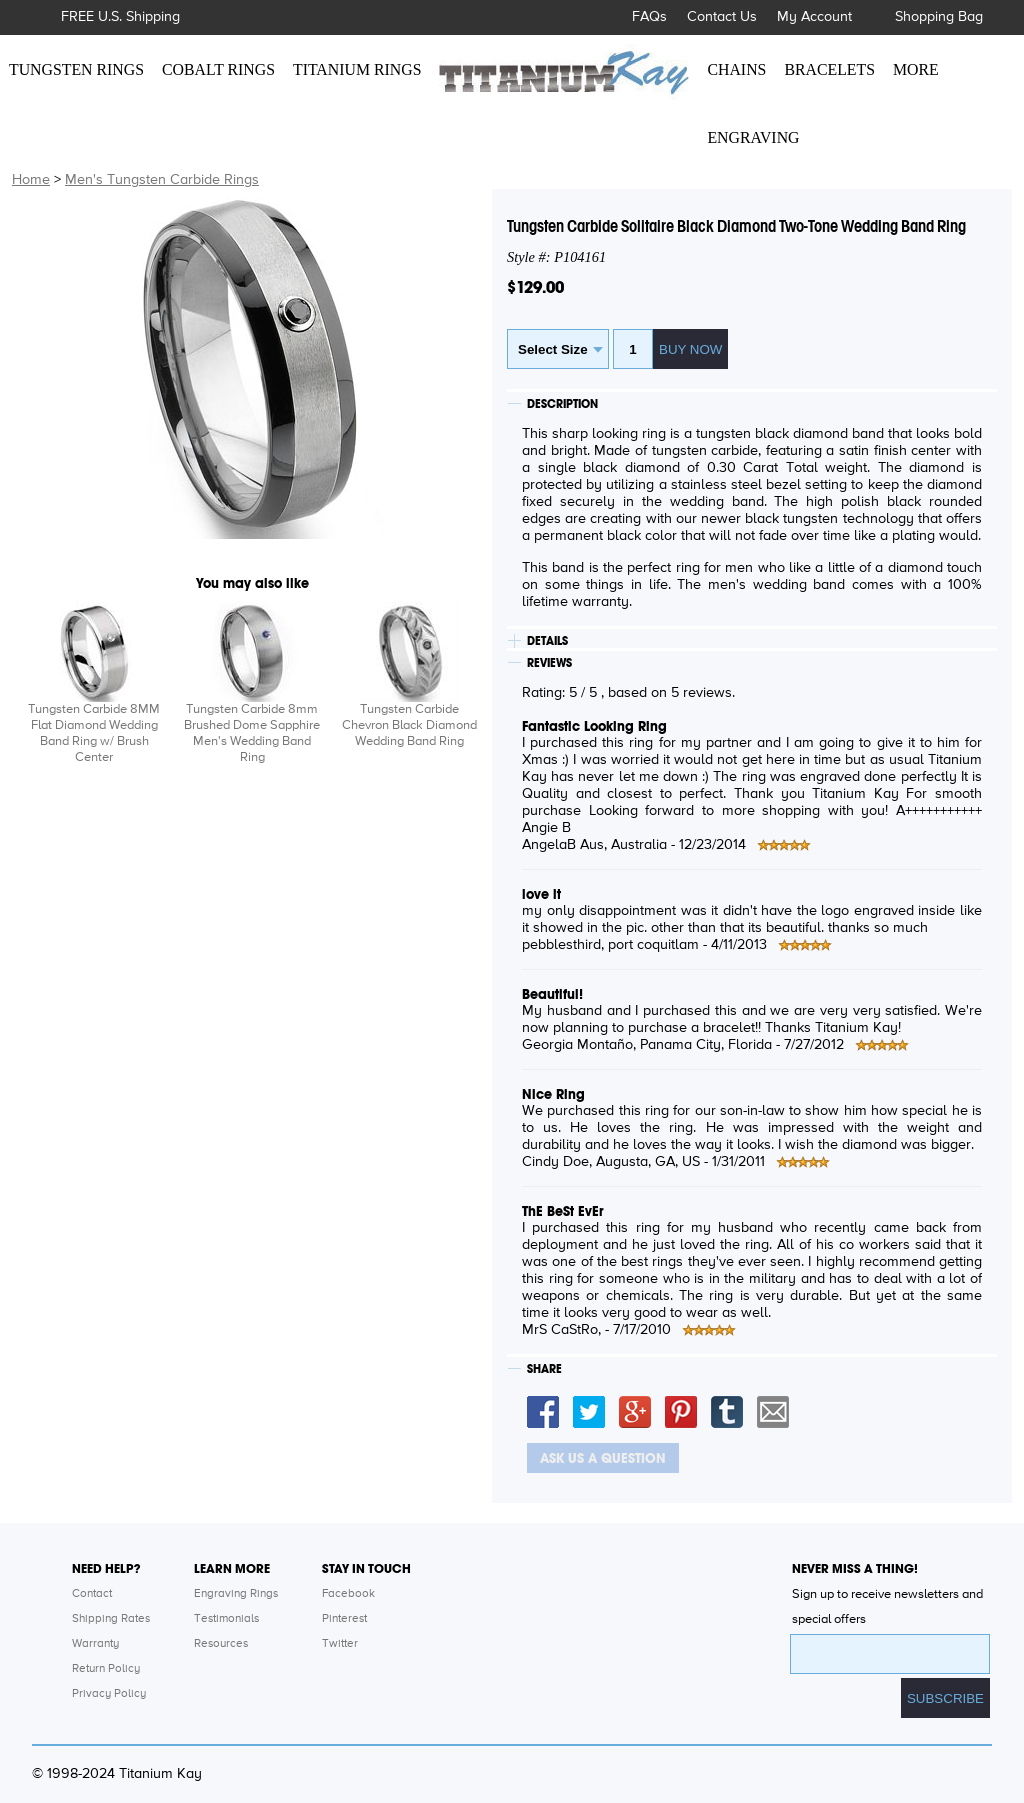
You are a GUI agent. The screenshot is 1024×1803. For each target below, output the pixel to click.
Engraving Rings (236, 1594)
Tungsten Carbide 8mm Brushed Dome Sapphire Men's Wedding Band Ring (252, 733)
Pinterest (344, 1619)
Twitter (340, 1644)
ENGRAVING (753, 137)
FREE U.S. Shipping (120, 17)
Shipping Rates (111, 1619)
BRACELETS (829, 69)
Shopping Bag (939, 17)
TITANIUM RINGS (357, 69)
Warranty (95, 1644)
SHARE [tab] (544, 1369)
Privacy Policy (109, 1694)
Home (31, 180)
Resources (221, 1644)
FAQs (649, 17)
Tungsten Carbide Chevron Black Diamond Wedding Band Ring (409, 725)
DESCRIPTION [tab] (562, 404)
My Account (814, 17)
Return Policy (106, 1669)
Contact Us (722, 17)
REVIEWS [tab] (549, 663)
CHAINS (736, 69)
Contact (92, 1594)
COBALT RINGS (218, 69)
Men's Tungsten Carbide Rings (162, 180)
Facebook (348, 1594)
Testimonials (226, 1619)
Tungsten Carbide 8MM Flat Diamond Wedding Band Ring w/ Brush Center (94, 733)
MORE (916, 69)
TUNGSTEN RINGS (76, 69)
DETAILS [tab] (547, 641)
